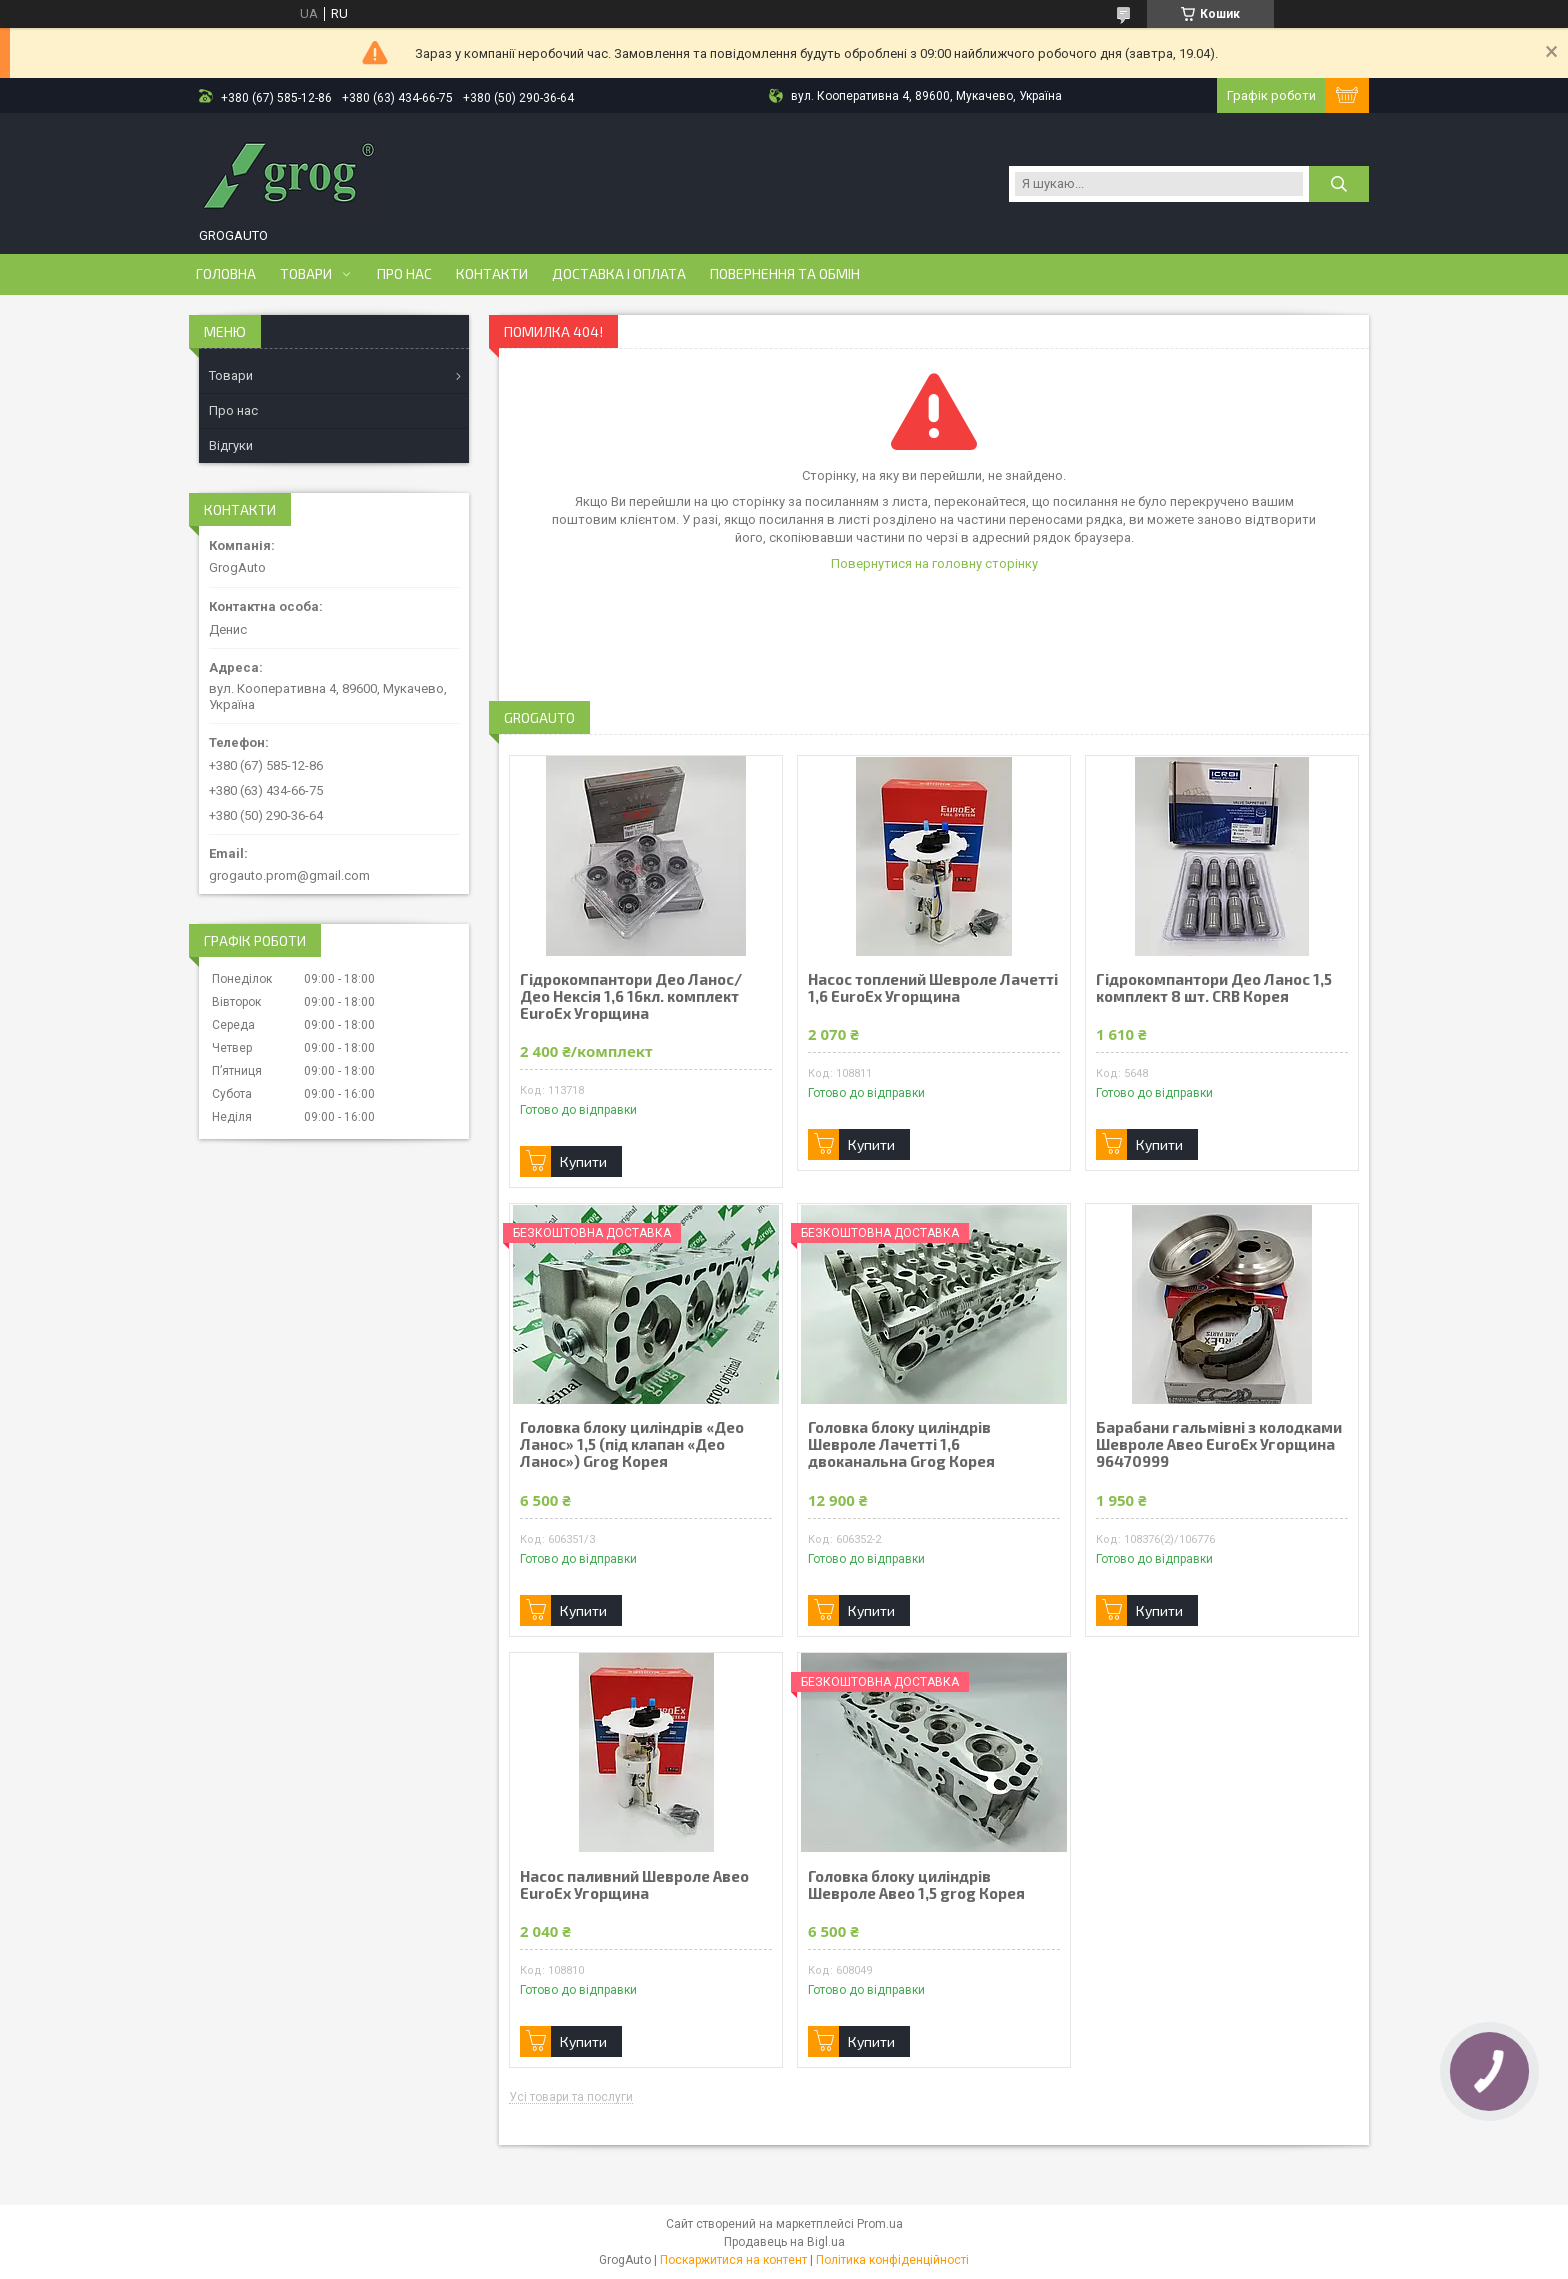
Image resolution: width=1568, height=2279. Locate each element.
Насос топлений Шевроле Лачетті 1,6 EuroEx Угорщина (933, 988)
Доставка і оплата (619, 274)
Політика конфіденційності (892, 2260)
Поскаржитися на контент (733, 2260)
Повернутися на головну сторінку (934, 563)
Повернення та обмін (785, 274)
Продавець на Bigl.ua (784, 2242)
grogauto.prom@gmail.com (289, 875)
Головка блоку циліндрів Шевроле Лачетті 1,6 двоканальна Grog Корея (901, 1444)
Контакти (492, 274)
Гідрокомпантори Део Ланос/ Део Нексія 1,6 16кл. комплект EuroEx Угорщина (631, 996)
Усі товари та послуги (571, 2097)
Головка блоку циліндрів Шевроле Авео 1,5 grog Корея (916, 1885)
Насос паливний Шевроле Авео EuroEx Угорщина (634, 1885)
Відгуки (231, 445)
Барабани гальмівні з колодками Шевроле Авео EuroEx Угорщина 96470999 (1219, 1444)
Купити (583, 1161)
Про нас (404, 274)
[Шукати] (1339, 184)
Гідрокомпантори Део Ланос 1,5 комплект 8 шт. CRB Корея (1214, 988)
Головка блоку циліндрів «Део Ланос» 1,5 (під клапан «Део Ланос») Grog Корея (632, 1444)
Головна (226, 274)
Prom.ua (880, 2224)
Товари (306, 274)
